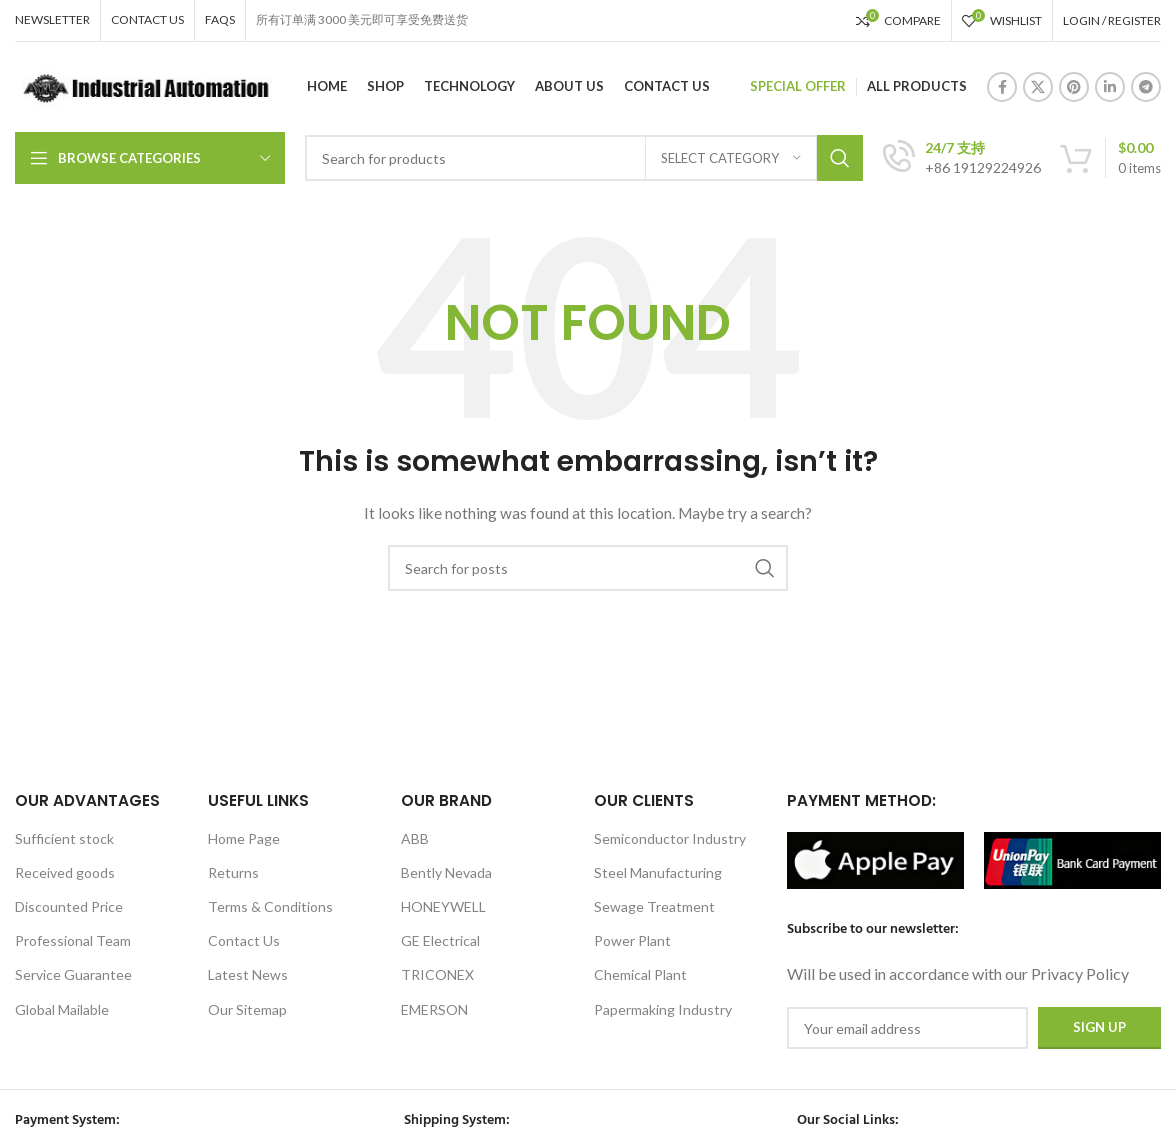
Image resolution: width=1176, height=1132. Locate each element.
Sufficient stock (64, 838)
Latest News (248, 974)
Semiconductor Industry (670, 838)
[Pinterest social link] (1074, 87)
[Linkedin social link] (1110, 87)
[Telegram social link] (1146, 87)
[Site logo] (143, 85)
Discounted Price (69, 906)
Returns (233, 872)
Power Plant (632, 940)
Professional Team (73, 940)
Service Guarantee (73, 974)
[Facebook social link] (1002, 87)
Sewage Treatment (654, 906)
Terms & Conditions (270, 906)
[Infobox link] (962, 158)
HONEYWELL (443, 906)
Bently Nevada (446, 872)
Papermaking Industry (663, 1009)
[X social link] (1038, 87)
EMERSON (434, 1009)
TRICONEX (437, 974)
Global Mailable (62, 1009)
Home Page (244, 838)
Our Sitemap (247, 1009)
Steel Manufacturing (658, 872)
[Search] (584, 158)
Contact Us (244, 940)
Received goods (65, 872)
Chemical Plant (640, 974)
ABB (415, 838)
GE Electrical (440, 940)
